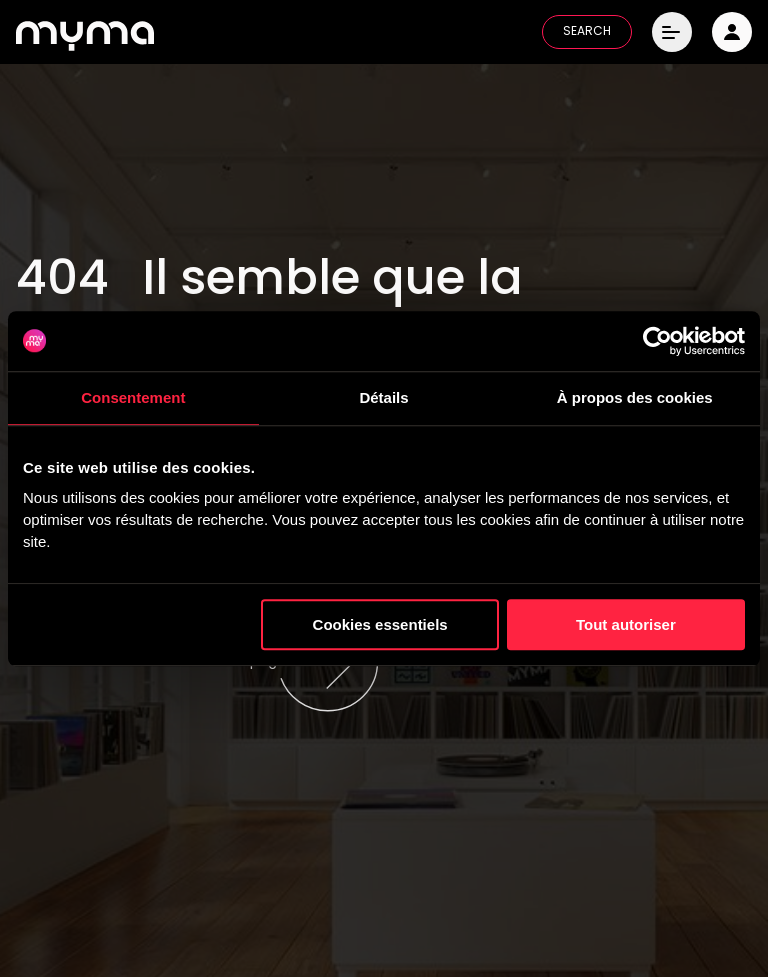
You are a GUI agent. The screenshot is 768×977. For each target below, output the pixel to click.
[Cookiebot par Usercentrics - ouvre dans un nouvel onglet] (657, 341)
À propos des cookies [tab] (635, 397)
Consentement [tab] (133, 397)
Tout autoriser (626, 624)
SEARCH (587, 32)
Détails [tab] (383, 397)
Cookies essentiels (380, 624)
